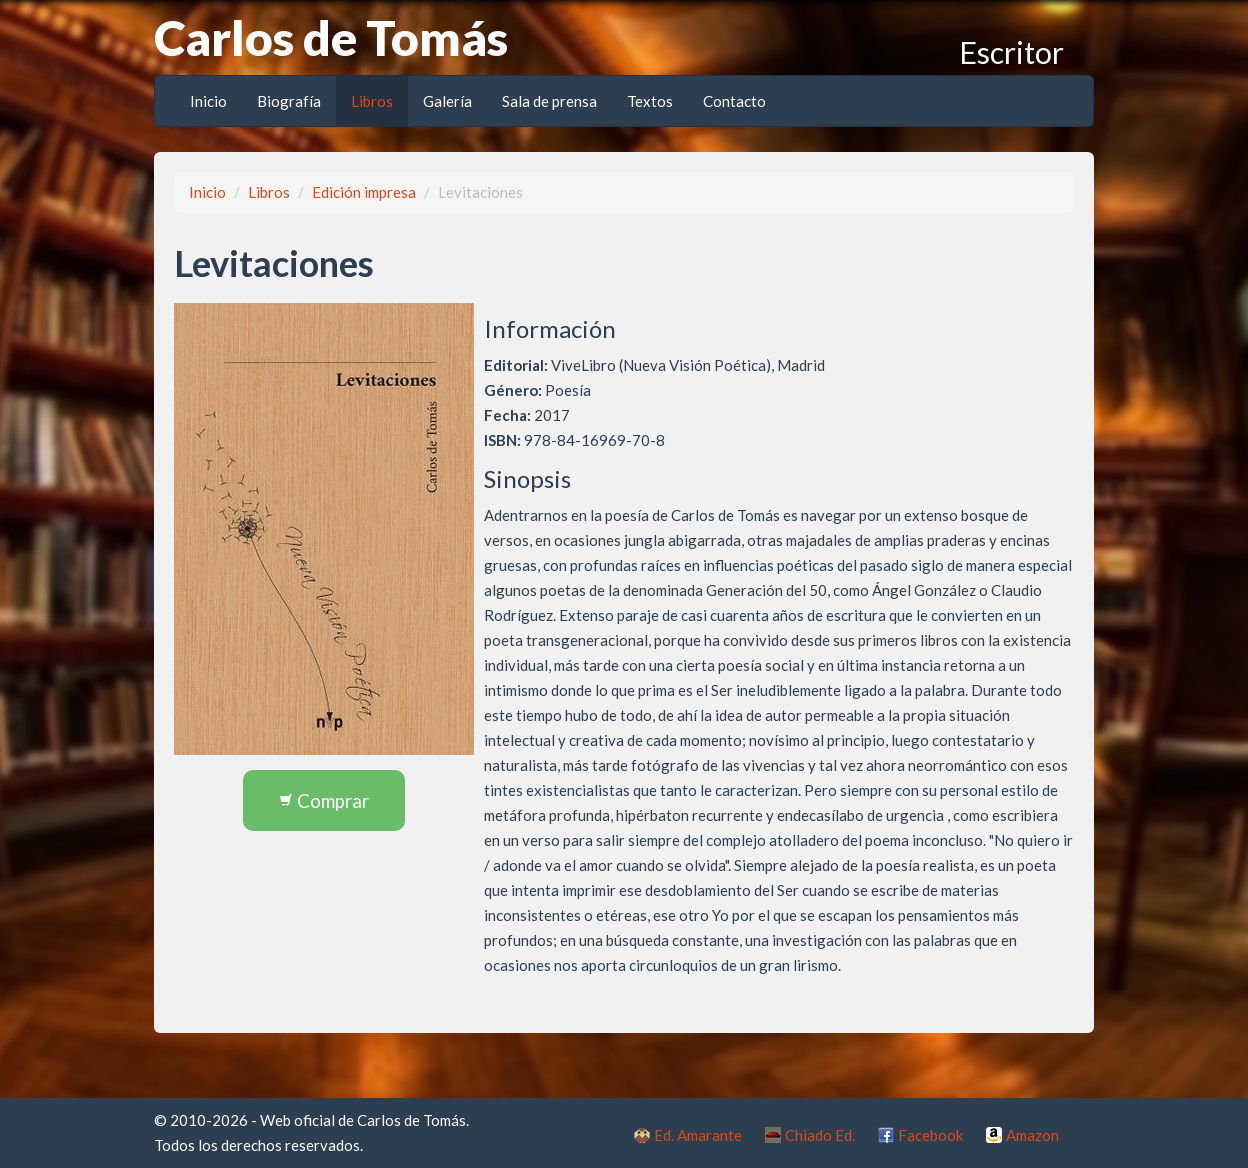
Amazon (1032, 1135)
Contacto (734, 101)
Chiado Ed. (820, 1135)
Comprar (324, 800)
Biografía (289, 101)
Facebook (930, 1135)
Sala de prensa (549, 101)
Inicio (208, 101)
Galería (447, 101)
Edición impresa (364, 192)
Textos (650, 101)
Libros (372, 101)
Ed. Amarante (698, 1135)
